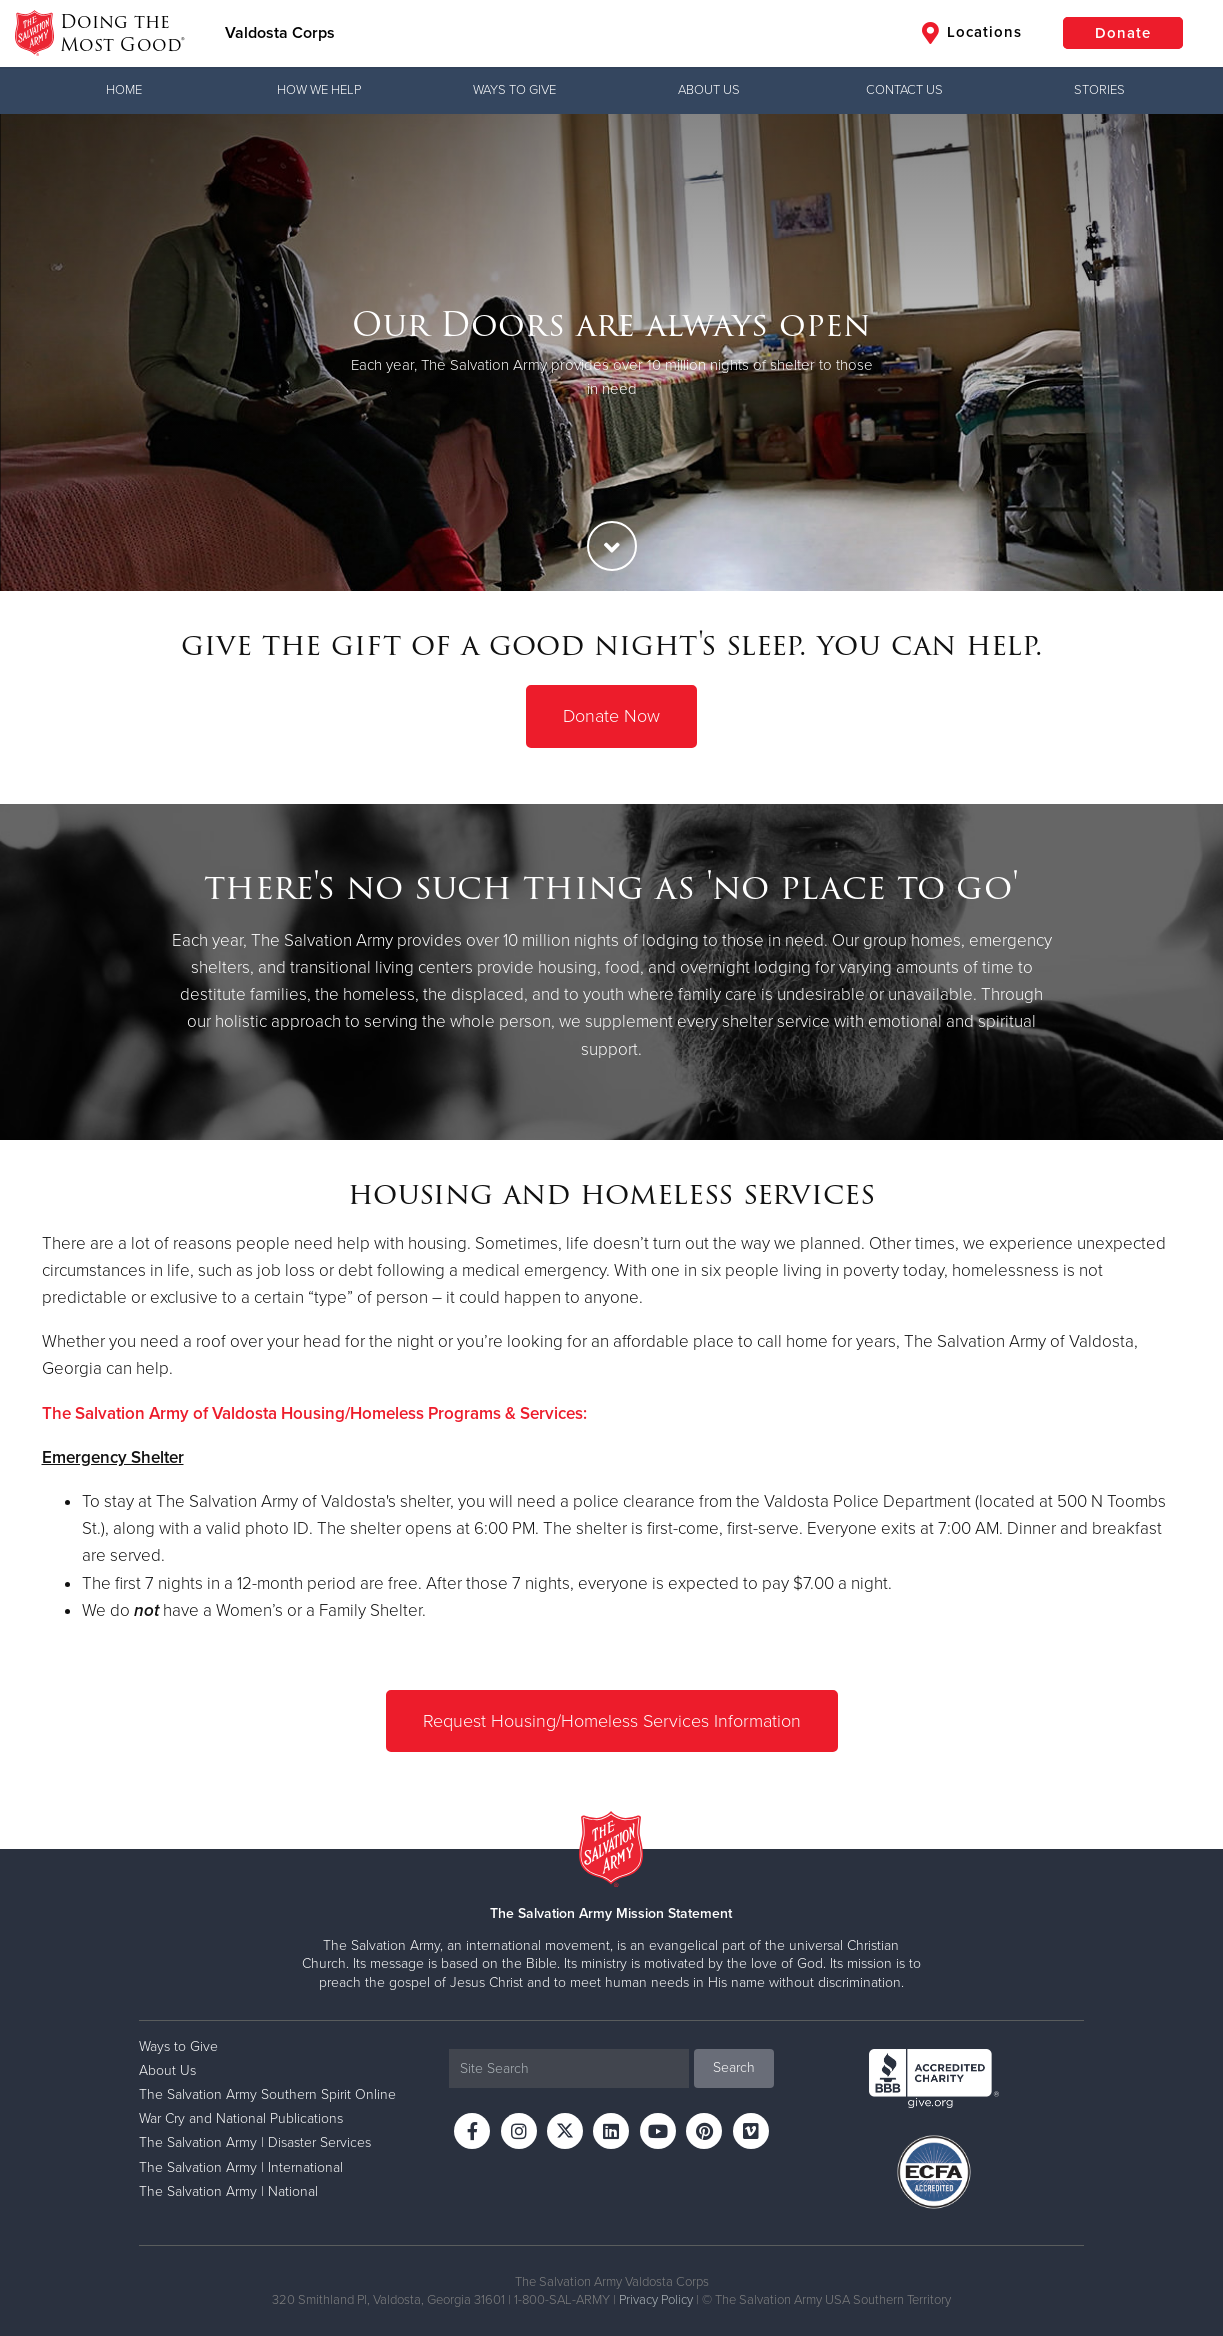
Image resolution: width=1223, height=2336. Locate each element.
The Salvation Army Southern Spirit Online (267, 2094)
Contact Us (904, 90)
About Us (709, 90)
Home (124, 90)
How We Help (319, 90)
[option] (611, 352)
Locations (972, 33)
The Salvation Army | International (241, 2167)
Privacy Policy (656, 2300)
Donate (1123, 33)
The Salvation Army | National (228, 2191)
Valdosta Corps (280, 33)
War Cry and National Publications (241, 2118)
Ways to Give (514, 90)
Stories (1099, 90)
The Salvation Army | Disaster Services (255, 2142)
